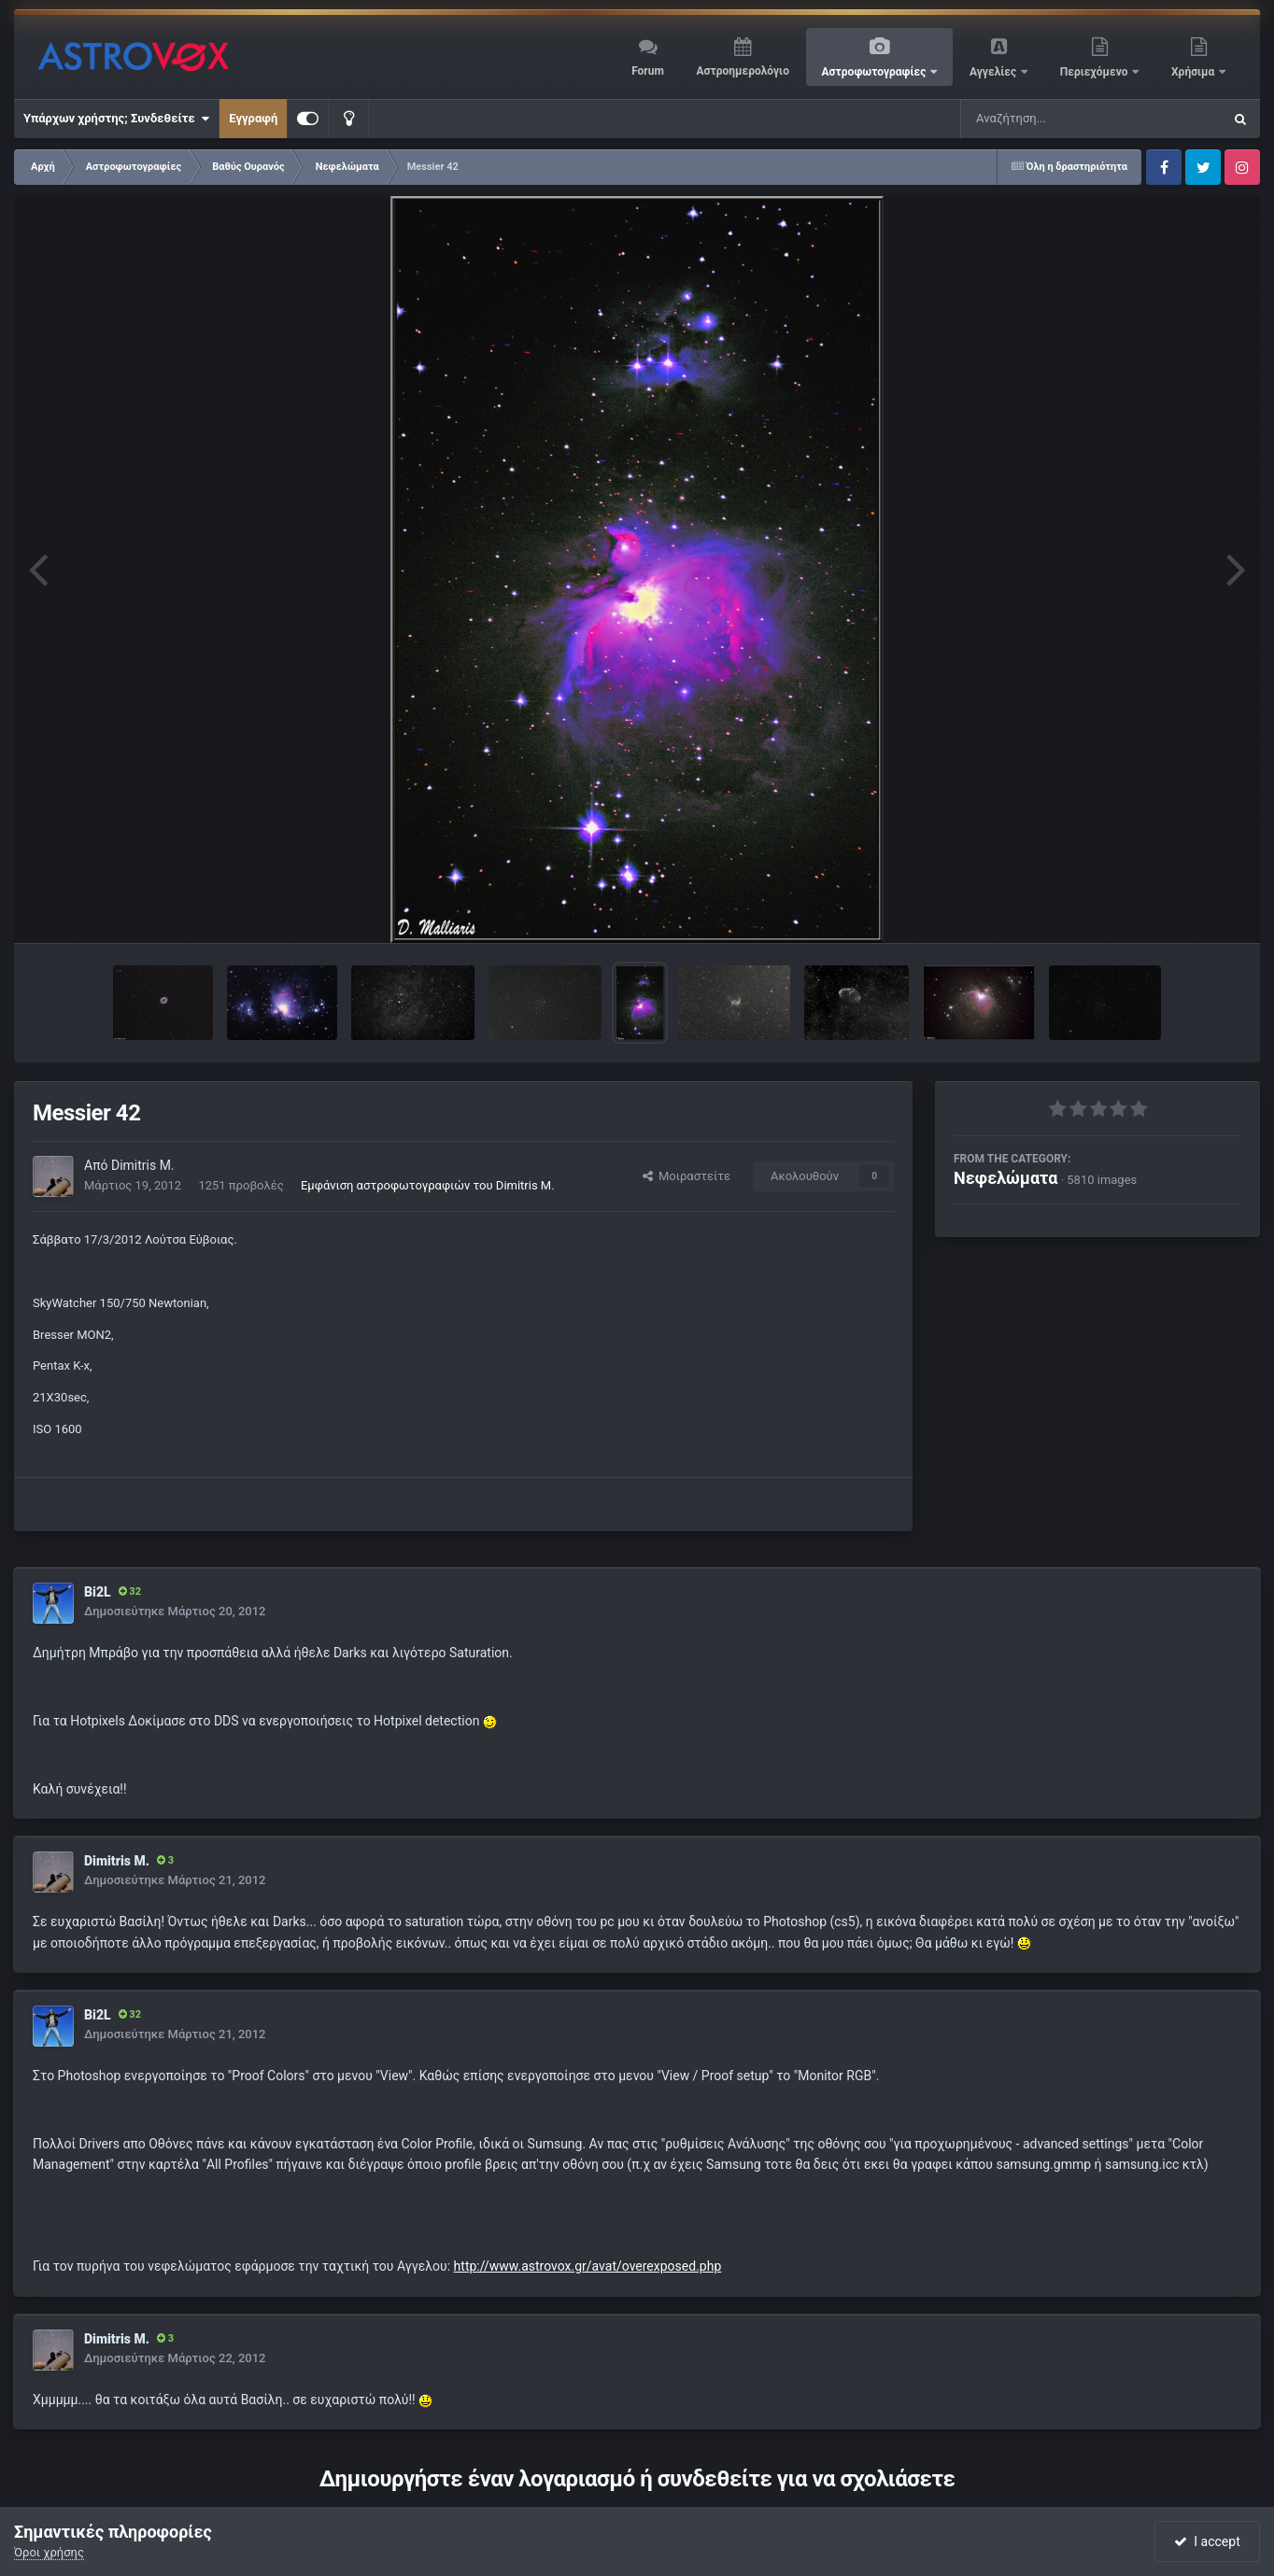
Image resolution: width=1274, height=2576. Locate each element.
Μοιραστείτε (686, 1176)
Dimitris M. (143, 1165)
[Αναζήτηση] (1053, 118)
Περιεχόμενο (1095, 71)
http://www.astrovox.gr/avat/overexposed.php (588, 2266)
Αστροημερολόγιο (742, 70)
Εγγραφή (253, 118)
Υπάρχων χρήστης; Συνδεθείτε (116, 118)
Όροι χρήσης (49, 2552)
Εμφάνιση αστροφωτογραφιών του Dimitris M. (428, 1185)
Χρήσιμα (1194, 71)
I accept (1206, 2541)
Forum (647, 70)
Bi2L (97, 1591)
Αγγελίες (994, 71)
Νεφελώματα (1005, 1178)
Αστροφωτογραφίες (875, 71)
